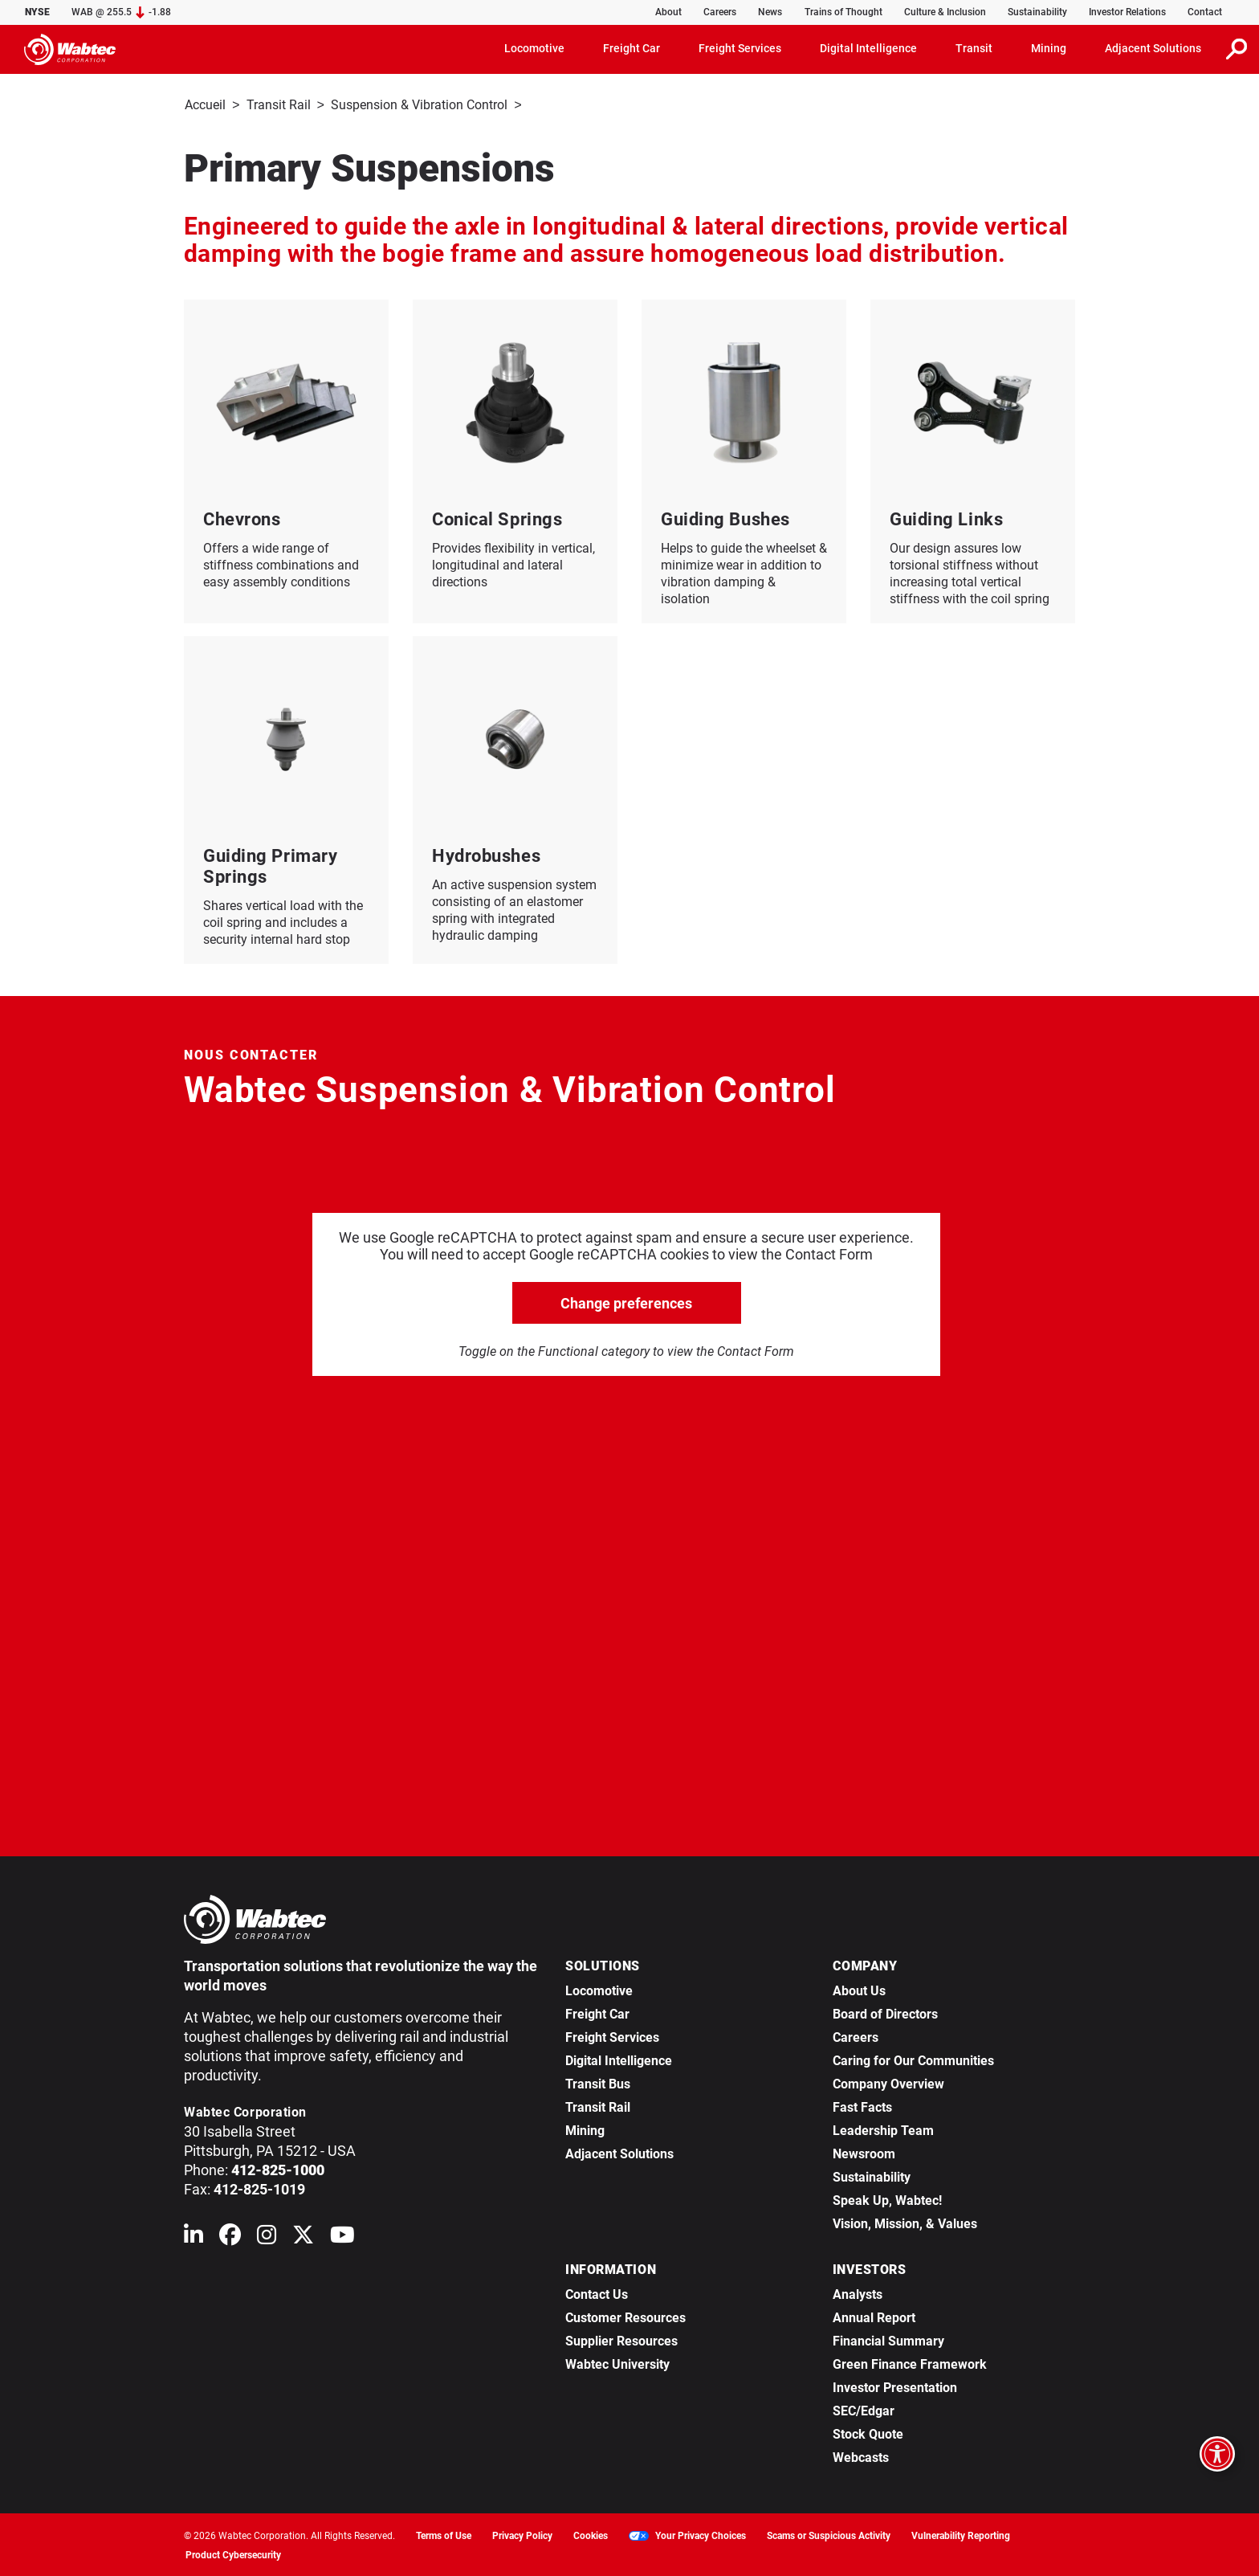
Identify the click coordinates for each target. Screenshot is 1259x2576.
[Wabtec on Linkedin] (193, 2236)
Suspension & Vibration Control (419, 104)
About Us (859, 1989)
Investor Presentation (895, 2386)
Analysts (857, 2292)
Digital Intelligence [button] (868, 48)
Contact (1205, 12)
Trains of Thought (843, 12)
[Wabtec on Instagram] (266, 2236)
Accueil (205, 104)
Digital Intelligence (618, 2059)
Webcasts (861, 2456)
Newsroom (864, 2152)
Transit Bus (597, 2082)
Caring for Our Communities (913, 2059)
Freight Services (612, 2035)
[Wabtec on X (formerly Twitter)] (303, 2236)
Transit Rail (279, 104)
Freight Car (597, 2012)
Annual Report (874, 2316)
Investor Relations (1127, 12)
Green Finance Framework (910, 2362)
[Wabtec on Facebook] (230, 2236)
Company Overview (888, 2082)
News (770, 12)
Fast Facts (862, 2105)
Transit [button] (973, 48)
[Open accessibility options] (1217, 2454)
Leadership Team (883, 2129)
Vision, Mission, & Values (905, 2222)
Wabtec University (617, 2362)
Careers (719, 12)
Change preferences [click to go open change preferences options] (626, 1301)
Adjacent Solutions (619, 2152)
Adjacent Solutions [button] (1153, 48)
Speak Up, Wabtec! (887, 2199)
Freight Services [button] (740, 48)
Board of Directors (885, 2012)
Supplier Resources (621, 2339)
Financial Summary (888, 2339)
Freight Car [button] (631, 48)
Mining (585, 2129)
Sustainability (1037, 12)
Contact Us (596, 2292)
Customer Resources (625, 2316)
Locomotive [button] (534, 48)
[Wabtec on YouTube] (342, 2236)
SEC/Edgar (863, 2409)
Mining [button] (1048, 48)
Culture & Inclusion (945, 12)
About (668, 12)
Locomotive (599, 1989)
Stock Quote (868, 2432)
